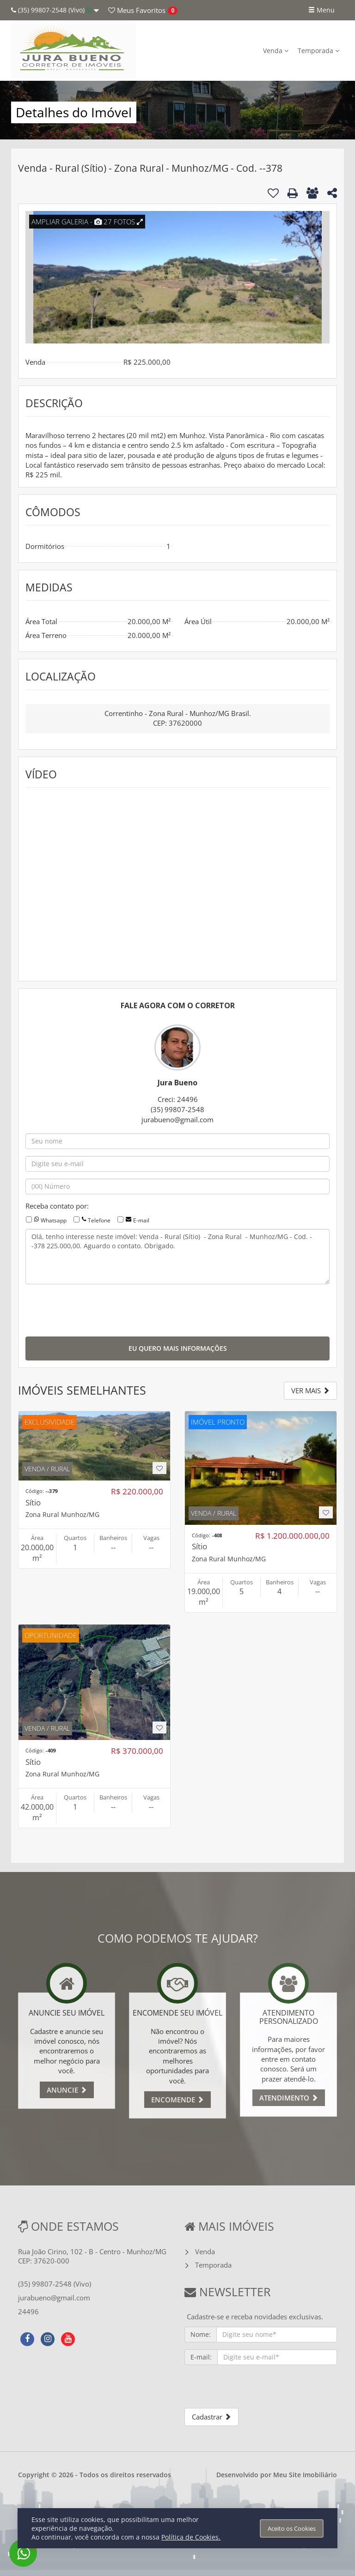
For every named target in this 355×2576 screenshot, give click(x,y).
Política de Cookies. (190, 2537)
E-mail (141, 1220)
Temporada (318, 50)
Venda (275, 50)
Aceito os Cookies (292, 2528)
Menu (321, 10)
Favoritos (136, 10)
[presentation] (95, 1309)
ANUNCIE (67, 2090)
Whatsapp (54, 1220)
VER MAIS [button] (310, 1390)
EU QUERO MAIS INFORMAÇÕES (178, 1348)
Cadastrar (211, 2416)
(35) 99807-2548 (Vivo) (55, 10)
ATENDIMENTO (288, 2097)
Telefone (99, 1220)
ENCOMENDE (177, 2099)
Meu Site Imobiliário (305, 2474)
